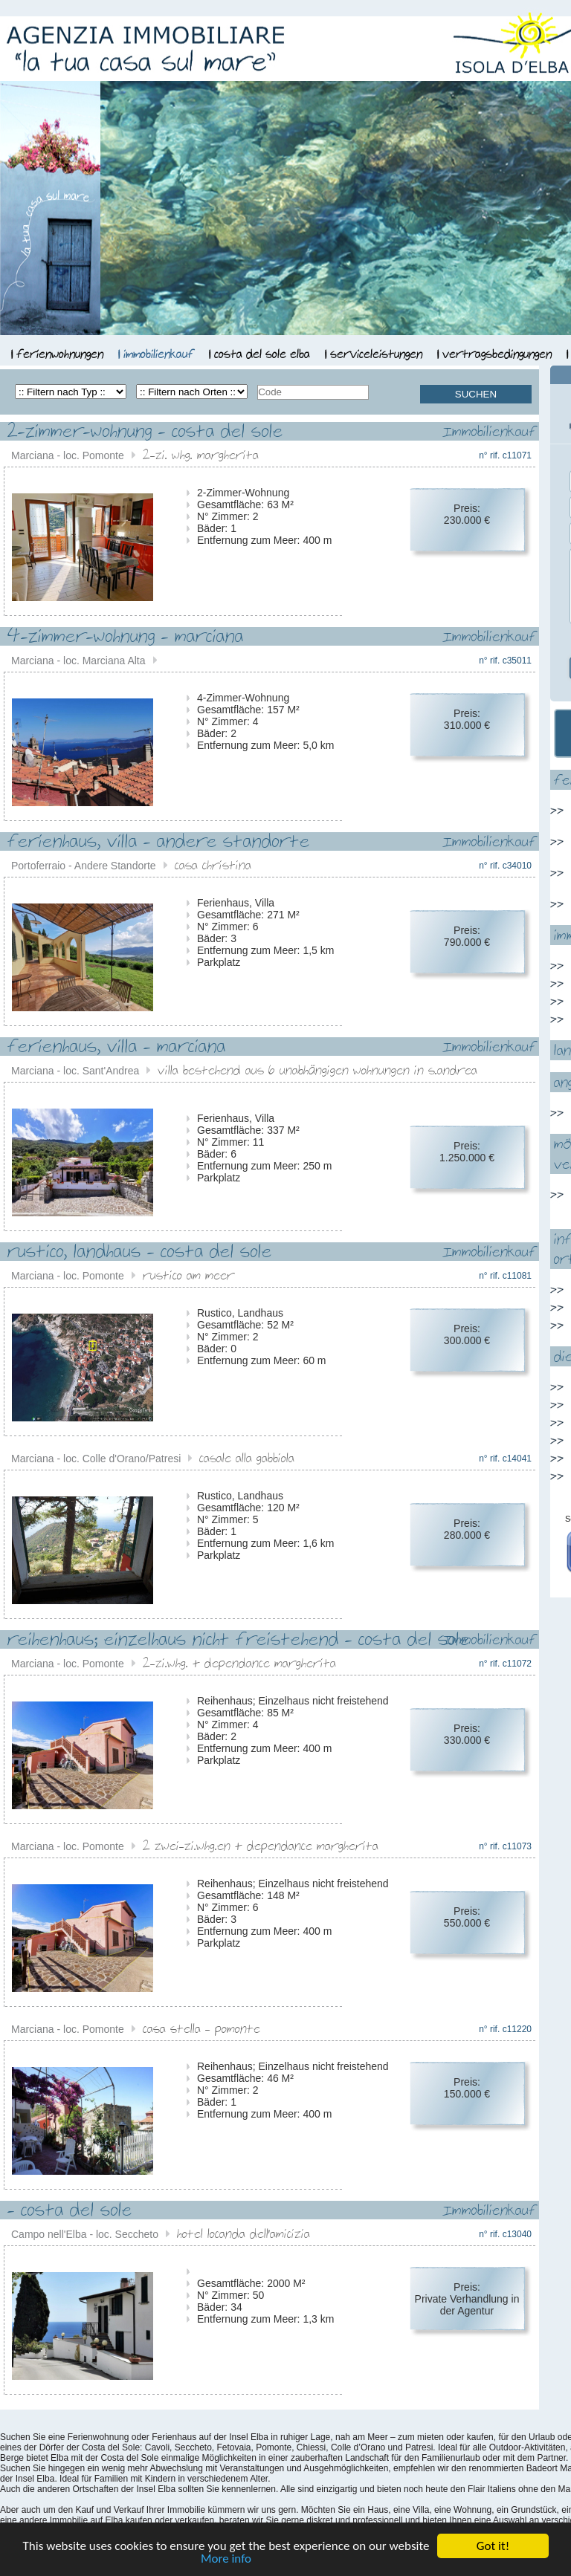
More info (226, 2559)
